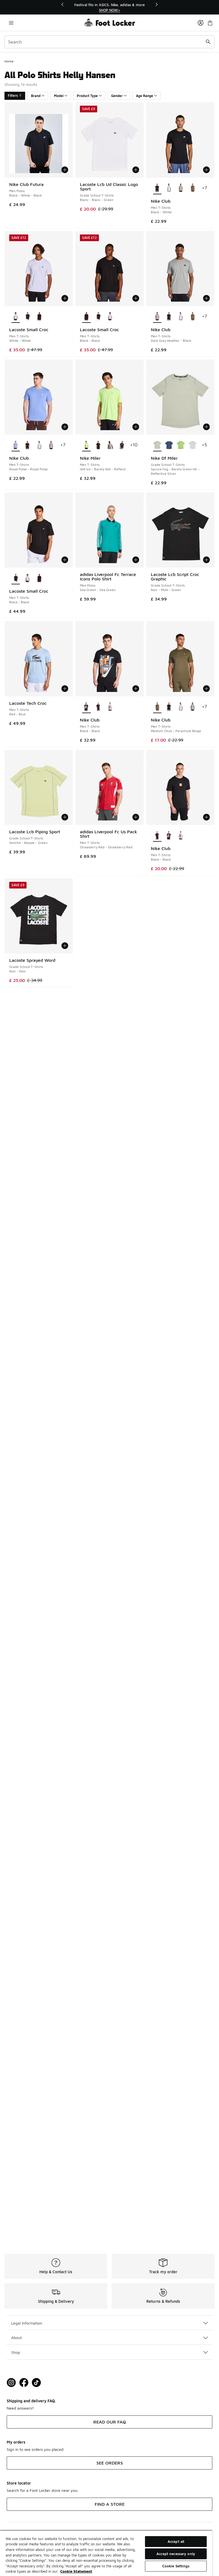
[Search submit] (208, 42)
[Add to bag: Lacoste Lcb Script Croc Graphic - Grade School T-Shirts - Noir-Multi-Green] (206, 559)
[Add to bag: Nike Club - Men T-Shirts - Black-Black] (135, 688)
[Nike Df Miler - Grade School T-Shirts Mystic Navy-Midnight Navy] (169, 445)
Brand (37, 96)
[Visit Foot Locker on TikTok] (36, 2382)
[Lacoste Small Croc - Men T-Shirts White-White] (110, 317)
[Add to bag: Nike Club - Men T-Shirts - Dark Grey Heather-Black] (206, 298)
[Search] (109, 42)
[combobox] (109, 42)
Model (60, 96)
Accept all (176, 2541)
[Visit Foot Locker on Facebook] (23, 2382)
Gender (119, 96)
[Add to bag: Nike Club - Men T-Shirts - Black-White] (206, 169)
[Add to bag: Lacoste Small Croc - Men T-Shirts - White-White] (64, 298)
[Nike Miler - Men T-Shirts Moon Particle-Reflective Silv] (110, 445)
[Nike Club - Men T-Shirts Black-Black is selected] (86, 707)
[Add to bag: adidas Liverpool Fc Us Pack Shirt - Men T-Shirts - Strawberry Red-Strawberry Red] (135, 817)
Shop (109, 2352)
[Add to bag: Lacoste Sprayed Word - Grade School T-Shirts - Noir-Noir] (64, 945)
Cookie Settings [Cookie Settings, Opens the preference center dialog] (176, 2566)
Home (9, 61)
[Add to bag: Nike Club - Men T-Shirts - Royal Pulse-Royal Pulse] (64, 426)
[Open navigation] (11, 23)
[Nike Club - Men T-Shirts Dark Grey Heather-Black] (181, 188)
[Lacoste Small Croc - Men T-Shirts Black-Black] (27, 317)
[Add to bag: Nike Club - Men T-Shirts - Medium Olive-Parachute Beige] (206, 688)
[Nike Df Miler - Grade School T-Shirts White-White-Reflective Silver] (192, 445)
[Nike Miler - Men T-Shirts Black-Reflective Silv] (98, 445)
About (109, 2337)
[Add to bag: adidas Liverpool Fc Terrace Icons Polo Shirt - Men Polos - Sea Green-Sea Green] (135, 559)
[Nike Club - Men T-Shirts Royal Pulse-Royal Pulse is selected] (15, 445)
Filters (15, 95)
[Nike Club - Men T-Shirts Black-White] (169, 317)
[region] (109, 7)
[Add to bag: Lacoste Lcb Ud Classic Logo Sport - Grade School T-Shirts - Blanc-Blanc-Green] (135, 169)
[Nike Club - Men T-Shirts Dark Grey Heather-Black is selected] (157, 317)
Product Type (89, 96)
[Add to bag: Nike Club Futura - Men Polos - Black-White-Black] (64, 169)
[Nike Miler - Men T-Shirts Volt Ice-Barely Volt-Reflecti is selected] (86, 445)
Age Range (146, 96)
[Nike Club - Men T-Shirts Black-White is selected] (157, 188)
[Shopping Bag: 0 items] (210, 23)
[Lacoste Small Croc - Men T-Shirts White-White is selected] (15, 317)
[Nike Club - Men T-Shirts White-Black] (169, 188)
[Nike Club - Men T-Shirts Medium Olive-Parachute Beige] (192, 188)
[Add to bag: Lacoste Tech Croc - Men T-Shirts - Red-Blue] (64, 688)
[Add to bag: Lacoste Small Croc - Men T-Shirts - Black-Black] (135, 298)
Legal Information (109, 2323)
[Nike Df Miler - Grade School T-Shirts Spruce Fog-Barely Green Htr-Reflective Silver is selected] (157, 445)
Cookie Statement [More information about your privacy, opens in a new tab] (76, 2571)
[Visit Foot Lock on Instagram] (11, 2382)
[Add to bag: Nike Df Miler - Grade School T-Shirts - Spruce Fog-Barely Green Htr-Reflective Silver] (206, 426)
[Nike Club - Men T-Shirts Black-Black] (98, 707)
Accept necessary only (175, 2553)
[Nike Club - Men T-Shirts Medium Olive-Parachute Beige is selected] (157, 707)
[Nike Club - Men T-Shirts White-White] (110, 707)
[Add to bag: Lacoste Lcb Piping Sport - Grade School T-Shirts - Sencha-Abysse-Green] (64, 817)
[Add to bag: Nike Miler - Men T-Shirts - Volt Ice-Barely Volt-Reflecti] (135, 426)
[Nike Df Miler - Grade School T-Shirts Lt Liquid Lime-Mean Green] (181, 445)
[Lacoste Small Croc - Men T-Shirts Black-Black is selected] (86, 317)
